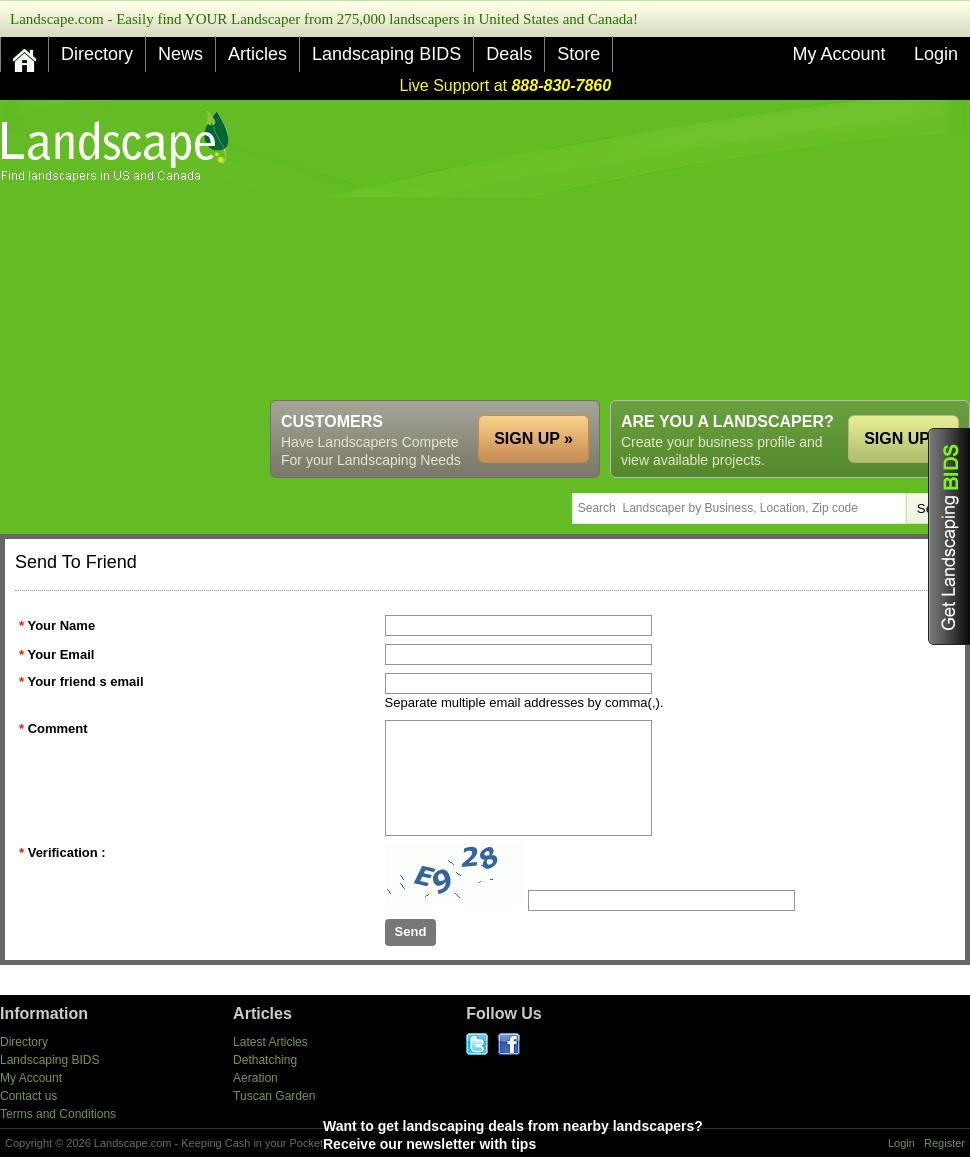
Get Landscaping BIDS (949, 536)
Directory (97, 54)
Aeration (255, 1078)
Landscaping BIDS (386, 54)
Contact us (28, 1096)
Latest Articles (270, 1042)
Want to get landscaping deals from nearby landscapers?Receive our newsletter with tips (558, 1134)
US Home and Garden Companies (117, 146)
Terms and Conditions (58, 1114)
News (180, 54)
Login (936, 54)
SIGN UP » (903, 438)
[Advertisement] (476, 250)
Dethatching (265, 1060)
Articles (257, 54)
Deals (509, 54)
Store (578, 54)
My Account (838, 54)
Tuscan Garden (274, 1096)
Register (944, 1143)
